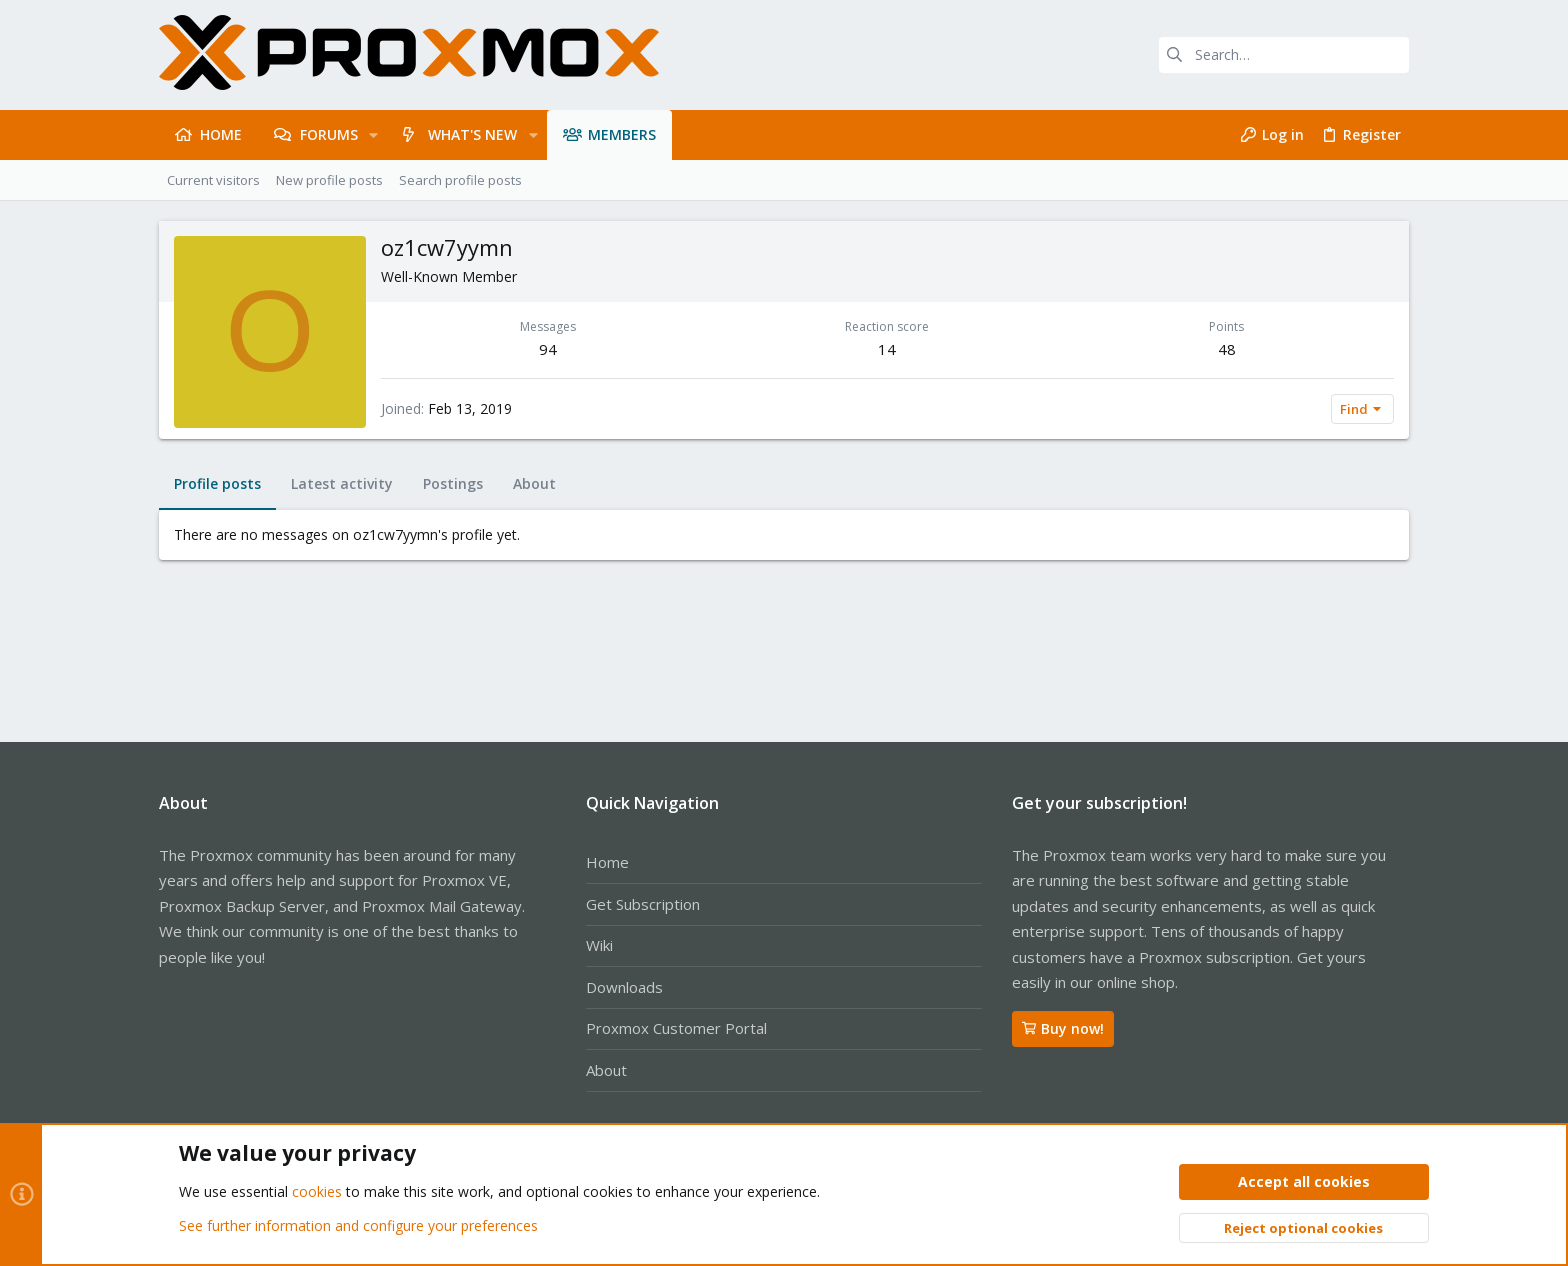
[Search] (1284, 55)
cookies (317, 1192)
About (606, 1070)
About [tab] (534, 483)
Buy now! (1063, 1028)
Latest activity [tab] (342, 483)
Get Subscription (643, 904)
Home (607, 862)
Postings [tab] (453, 483)
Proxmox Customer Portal (676, 1028)
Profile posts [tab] (217, 483)
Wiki (599, 945)
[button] (373, 135)
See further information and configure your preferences (358, 1225)
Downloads (624, 987)
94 (548, 349)
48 (1227, 349)
